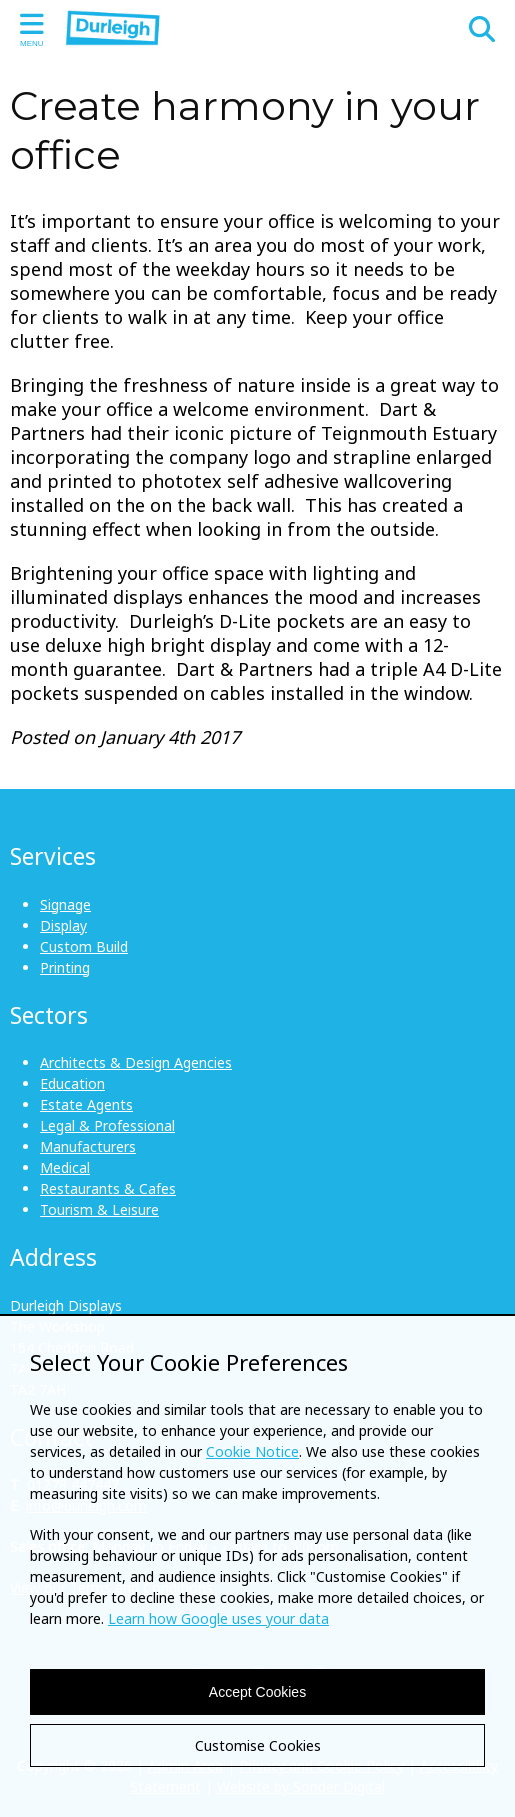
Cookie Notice (252, 1451)
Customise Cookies (258, 1745)
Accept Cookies (257, 1692)
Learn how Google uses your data (218, 1618)
